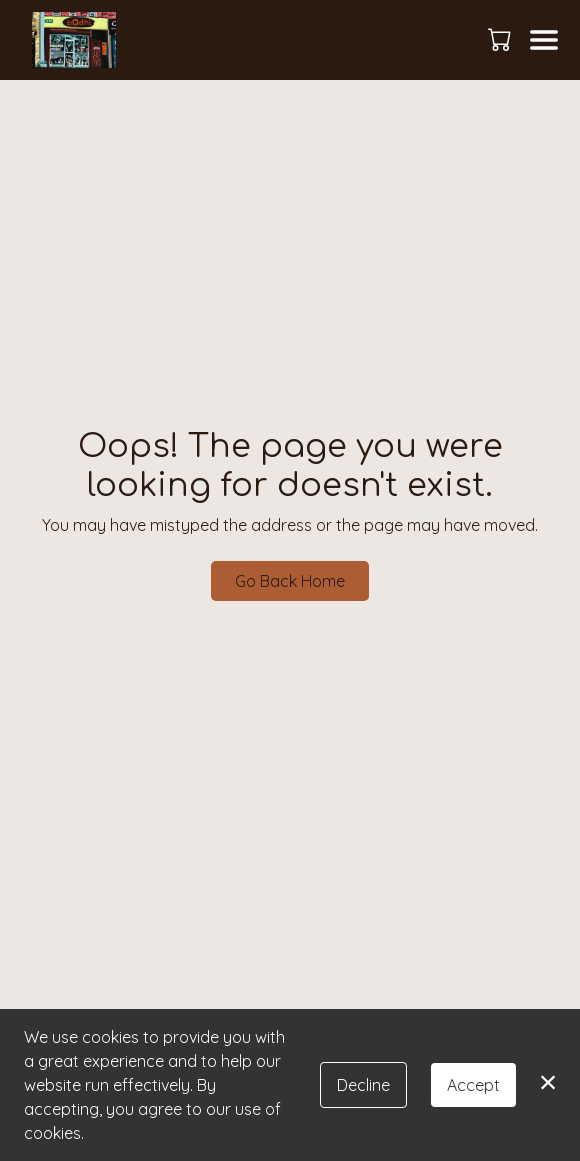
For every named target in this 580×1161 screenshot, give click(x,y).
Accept (473, 1085)
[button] (501, 39)
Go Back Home (290, 581)
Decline (363, 1085)
